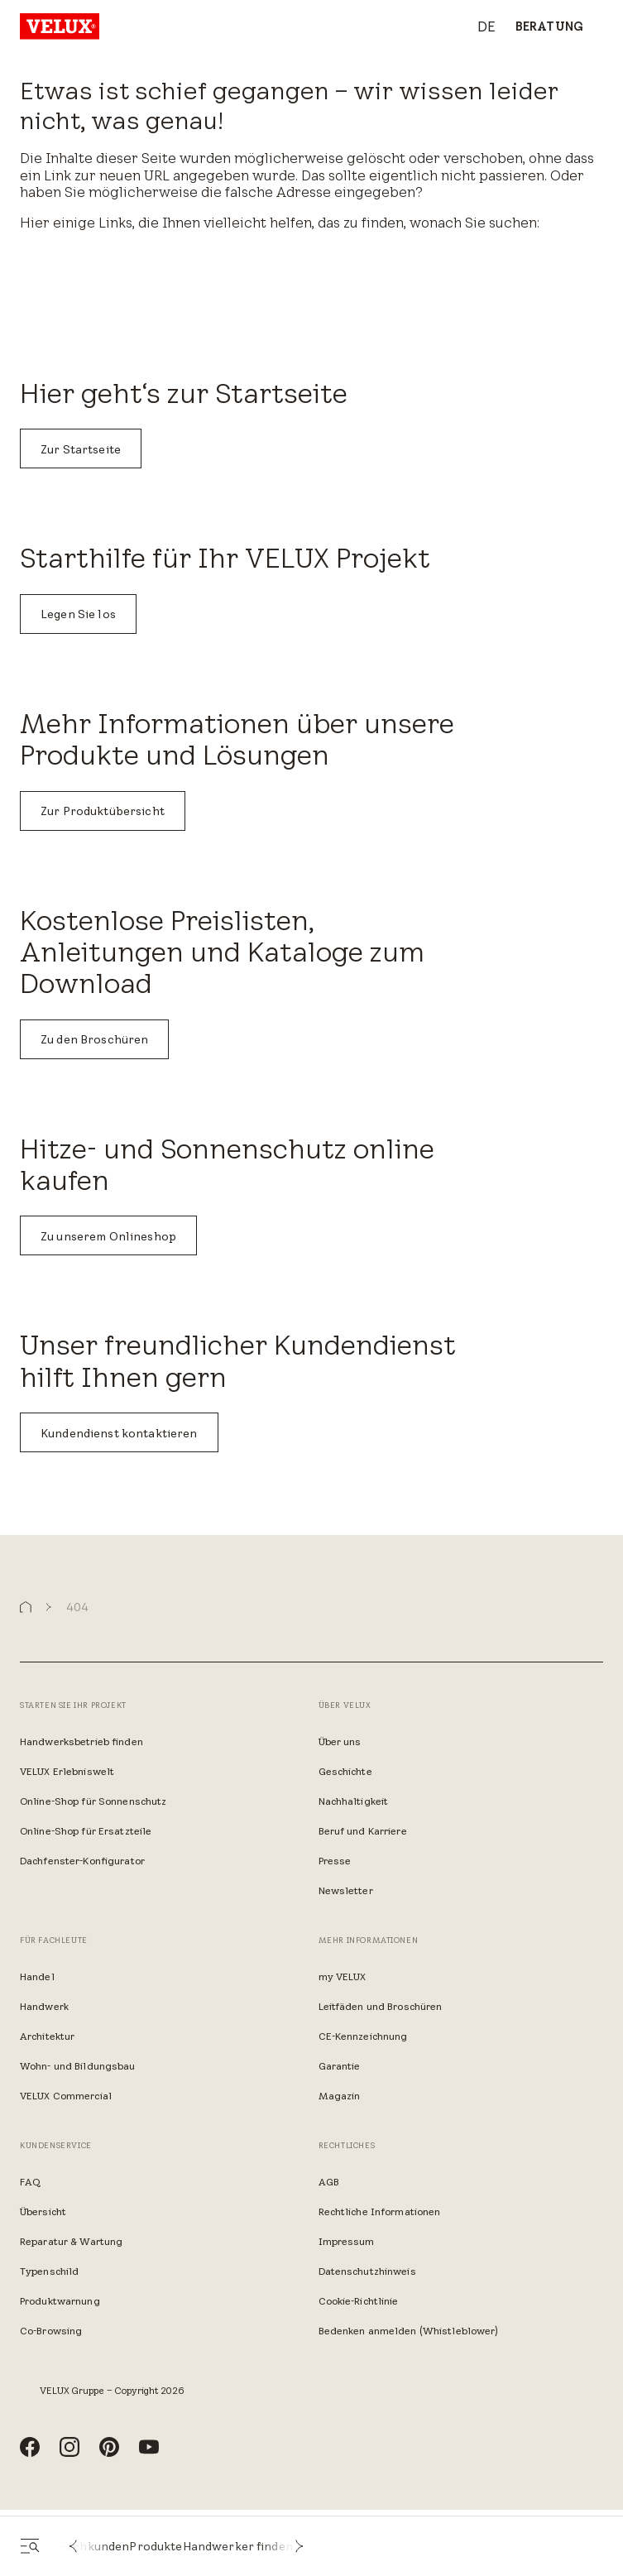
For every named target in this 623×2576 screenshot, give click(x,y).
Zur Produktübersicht (103, 811)
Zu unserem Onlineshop (108, 1236)
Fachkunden (94, 2546)
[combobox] (478, 27)
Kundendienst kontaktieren (119, 1433)
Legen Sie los (78, 614)
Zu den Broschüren (94, 1039)
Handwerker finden (238, 2546)
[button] (72, 2546)
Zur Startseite (81, 449)
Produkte (155, 2546)
